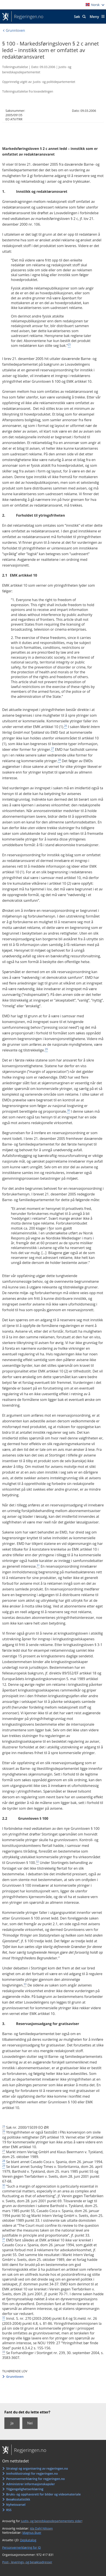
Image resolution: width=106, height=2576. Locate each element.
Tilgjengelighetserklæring (24, 2489)
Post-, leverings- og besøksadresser (27, 2562)
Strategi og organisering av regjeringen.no (37, 2468)
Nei (30, 2423)
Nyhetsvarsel (15, 2504)
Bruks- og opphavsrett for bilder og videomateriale (43, 2494)
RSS (8, 2510)
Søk (77, 16)
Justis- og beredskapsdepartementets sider (51, 2521)
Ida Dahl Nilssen (41, 2528)
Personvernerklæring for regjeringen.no (35, 2479)
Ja (11, 2423)
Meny (94, 16)
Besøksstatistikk (18, 2499)
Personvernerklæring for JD (21, 2547)
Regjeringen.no (27, 17)
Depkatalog (28, 2540)
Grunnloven (15, 2376)
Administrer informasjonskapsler (30, 2484)
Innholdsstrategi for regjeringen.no (32, 2473)
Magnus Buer (31, 2532)
